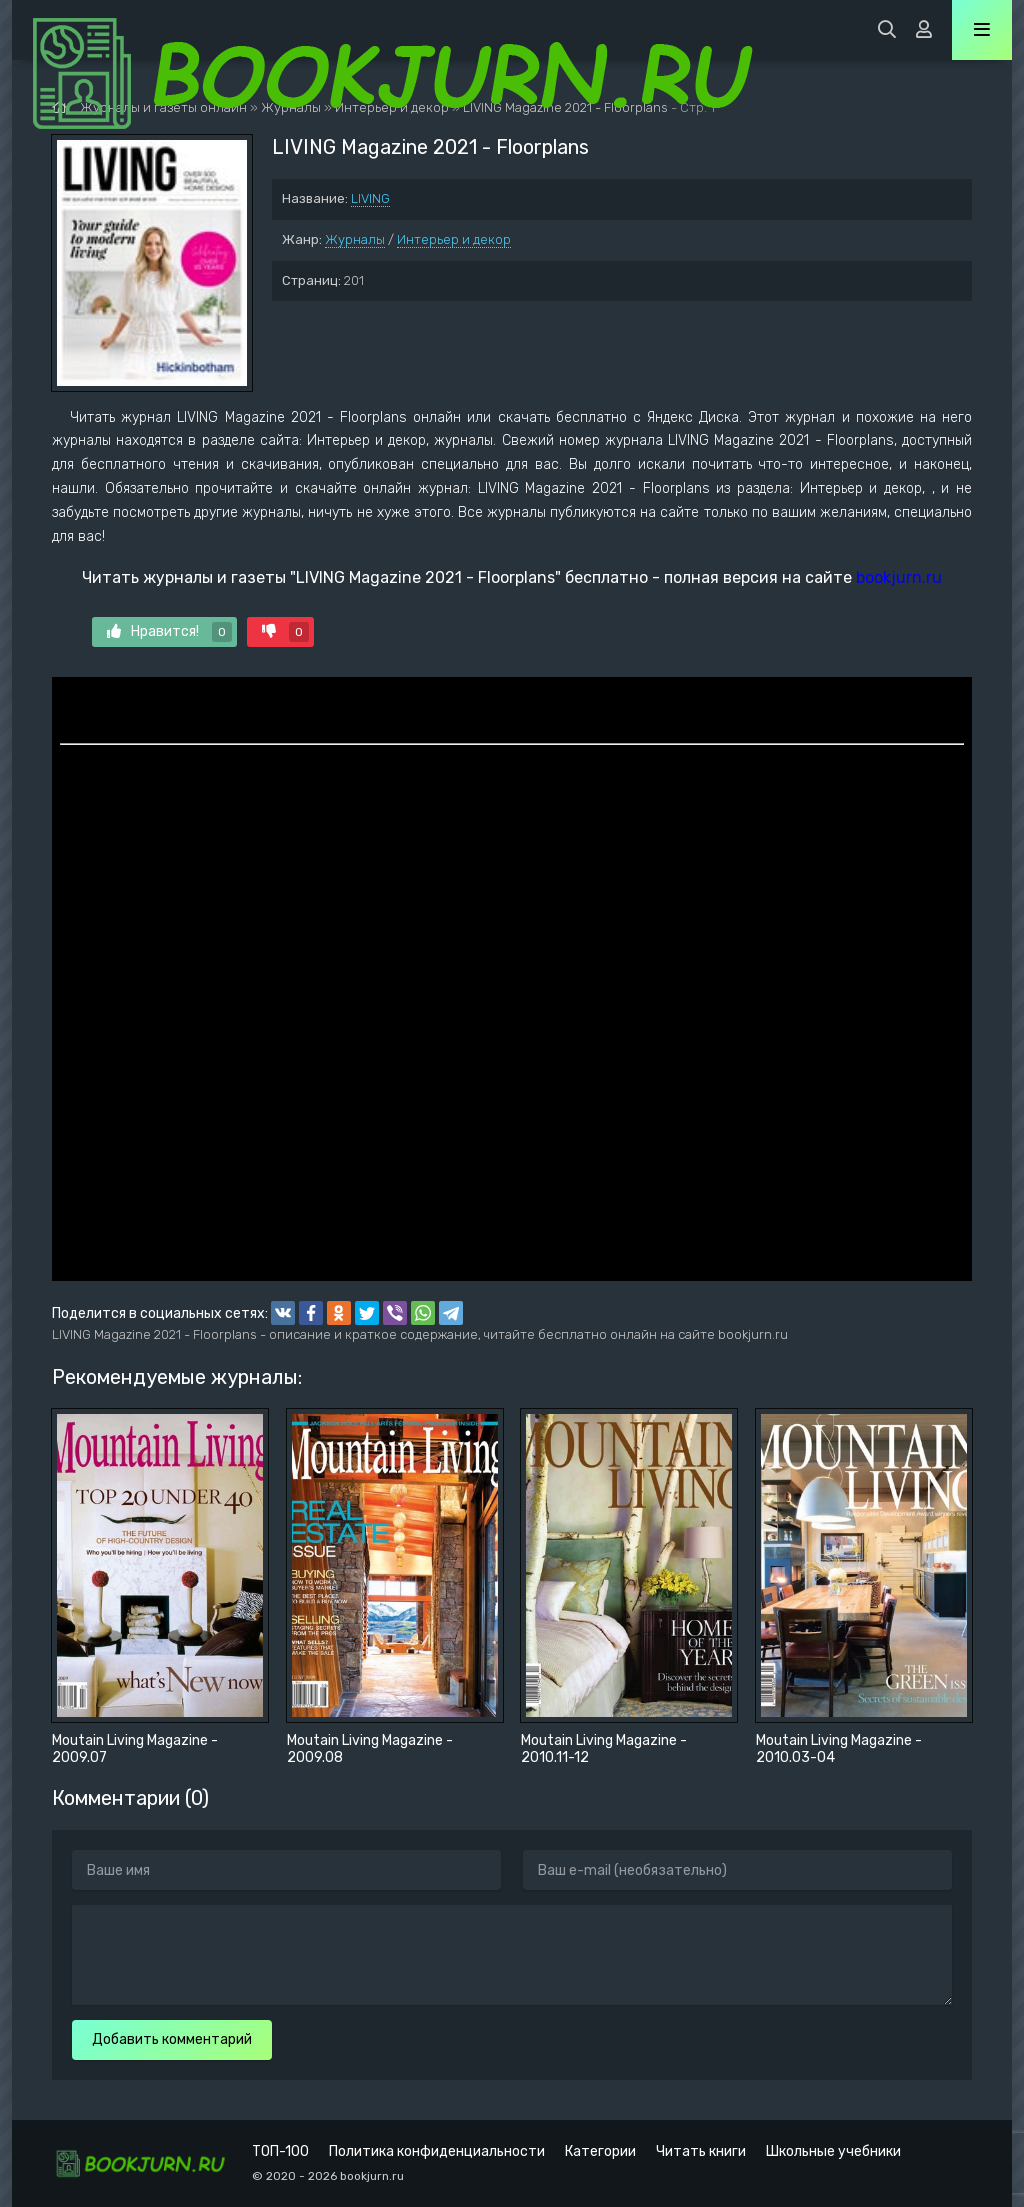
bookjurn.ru (899, 577)
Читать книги (701, 2151)
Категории (600, 2151)
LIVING (370, 198)
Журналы (355, 239)
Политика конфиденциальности (437, 2151)
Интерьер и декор (454, 239)
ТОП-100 (280, 2151)
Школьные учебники (833, 2151)
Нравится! (169, 632)
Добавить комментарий (172, 2039)
